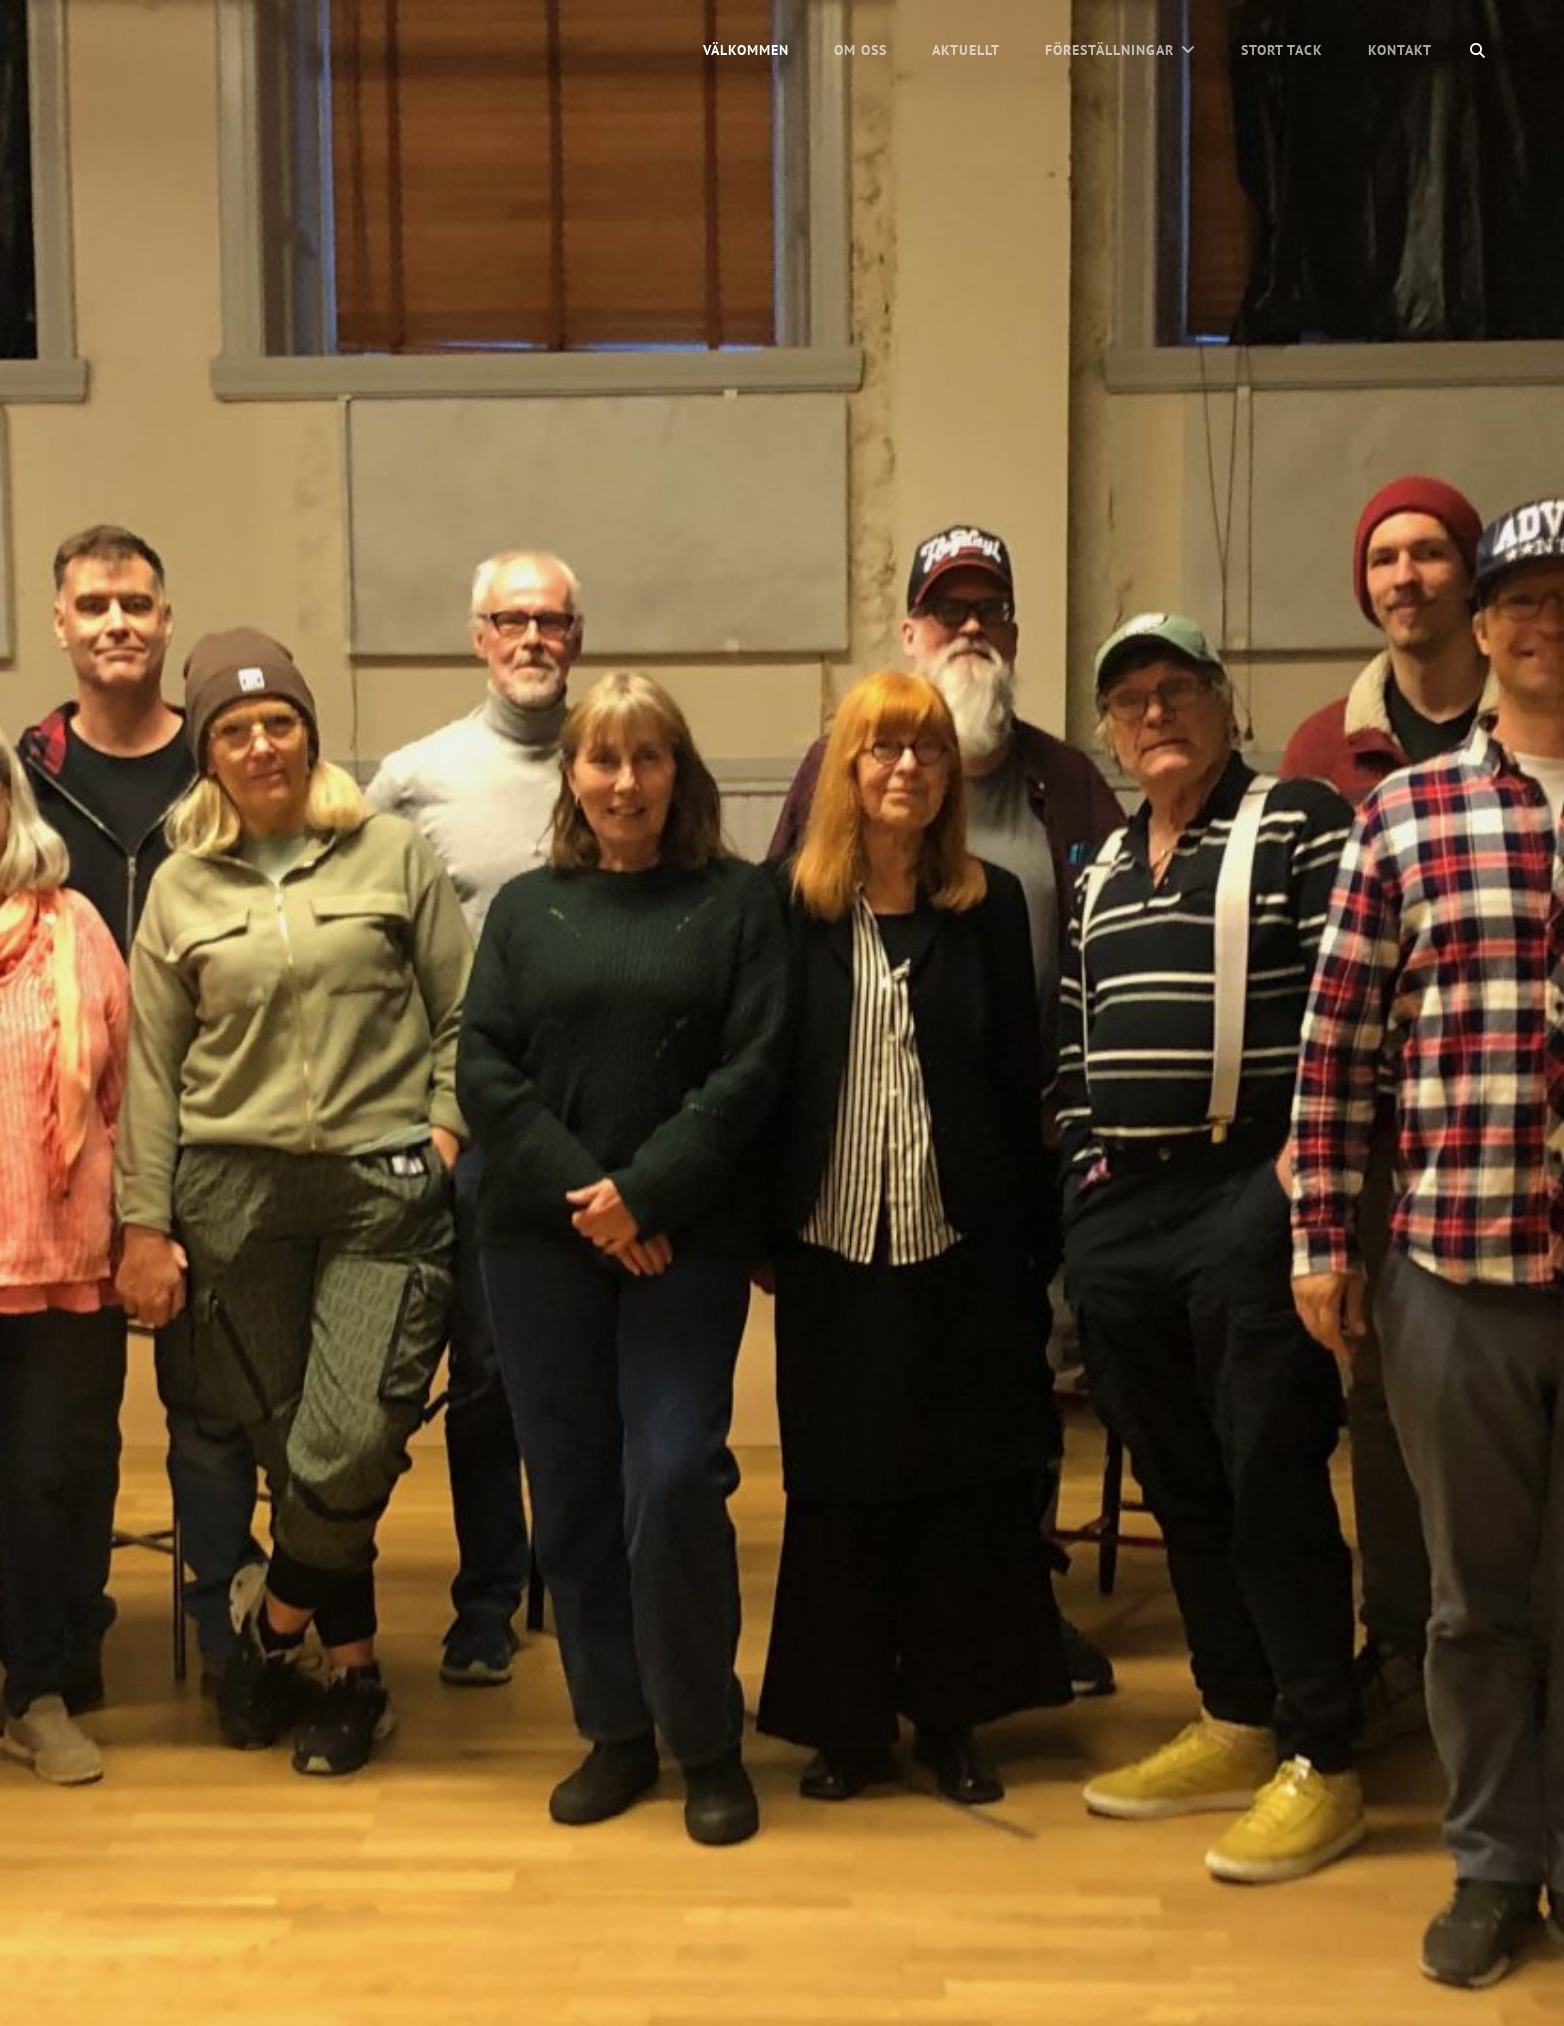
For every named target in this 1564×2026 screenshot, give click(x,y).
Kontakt (1400, 50)
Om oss (860, 50)
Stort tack (1282, 50)
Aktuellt (966, 50)
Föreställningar (1109, 50)
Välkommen (746, 50)
